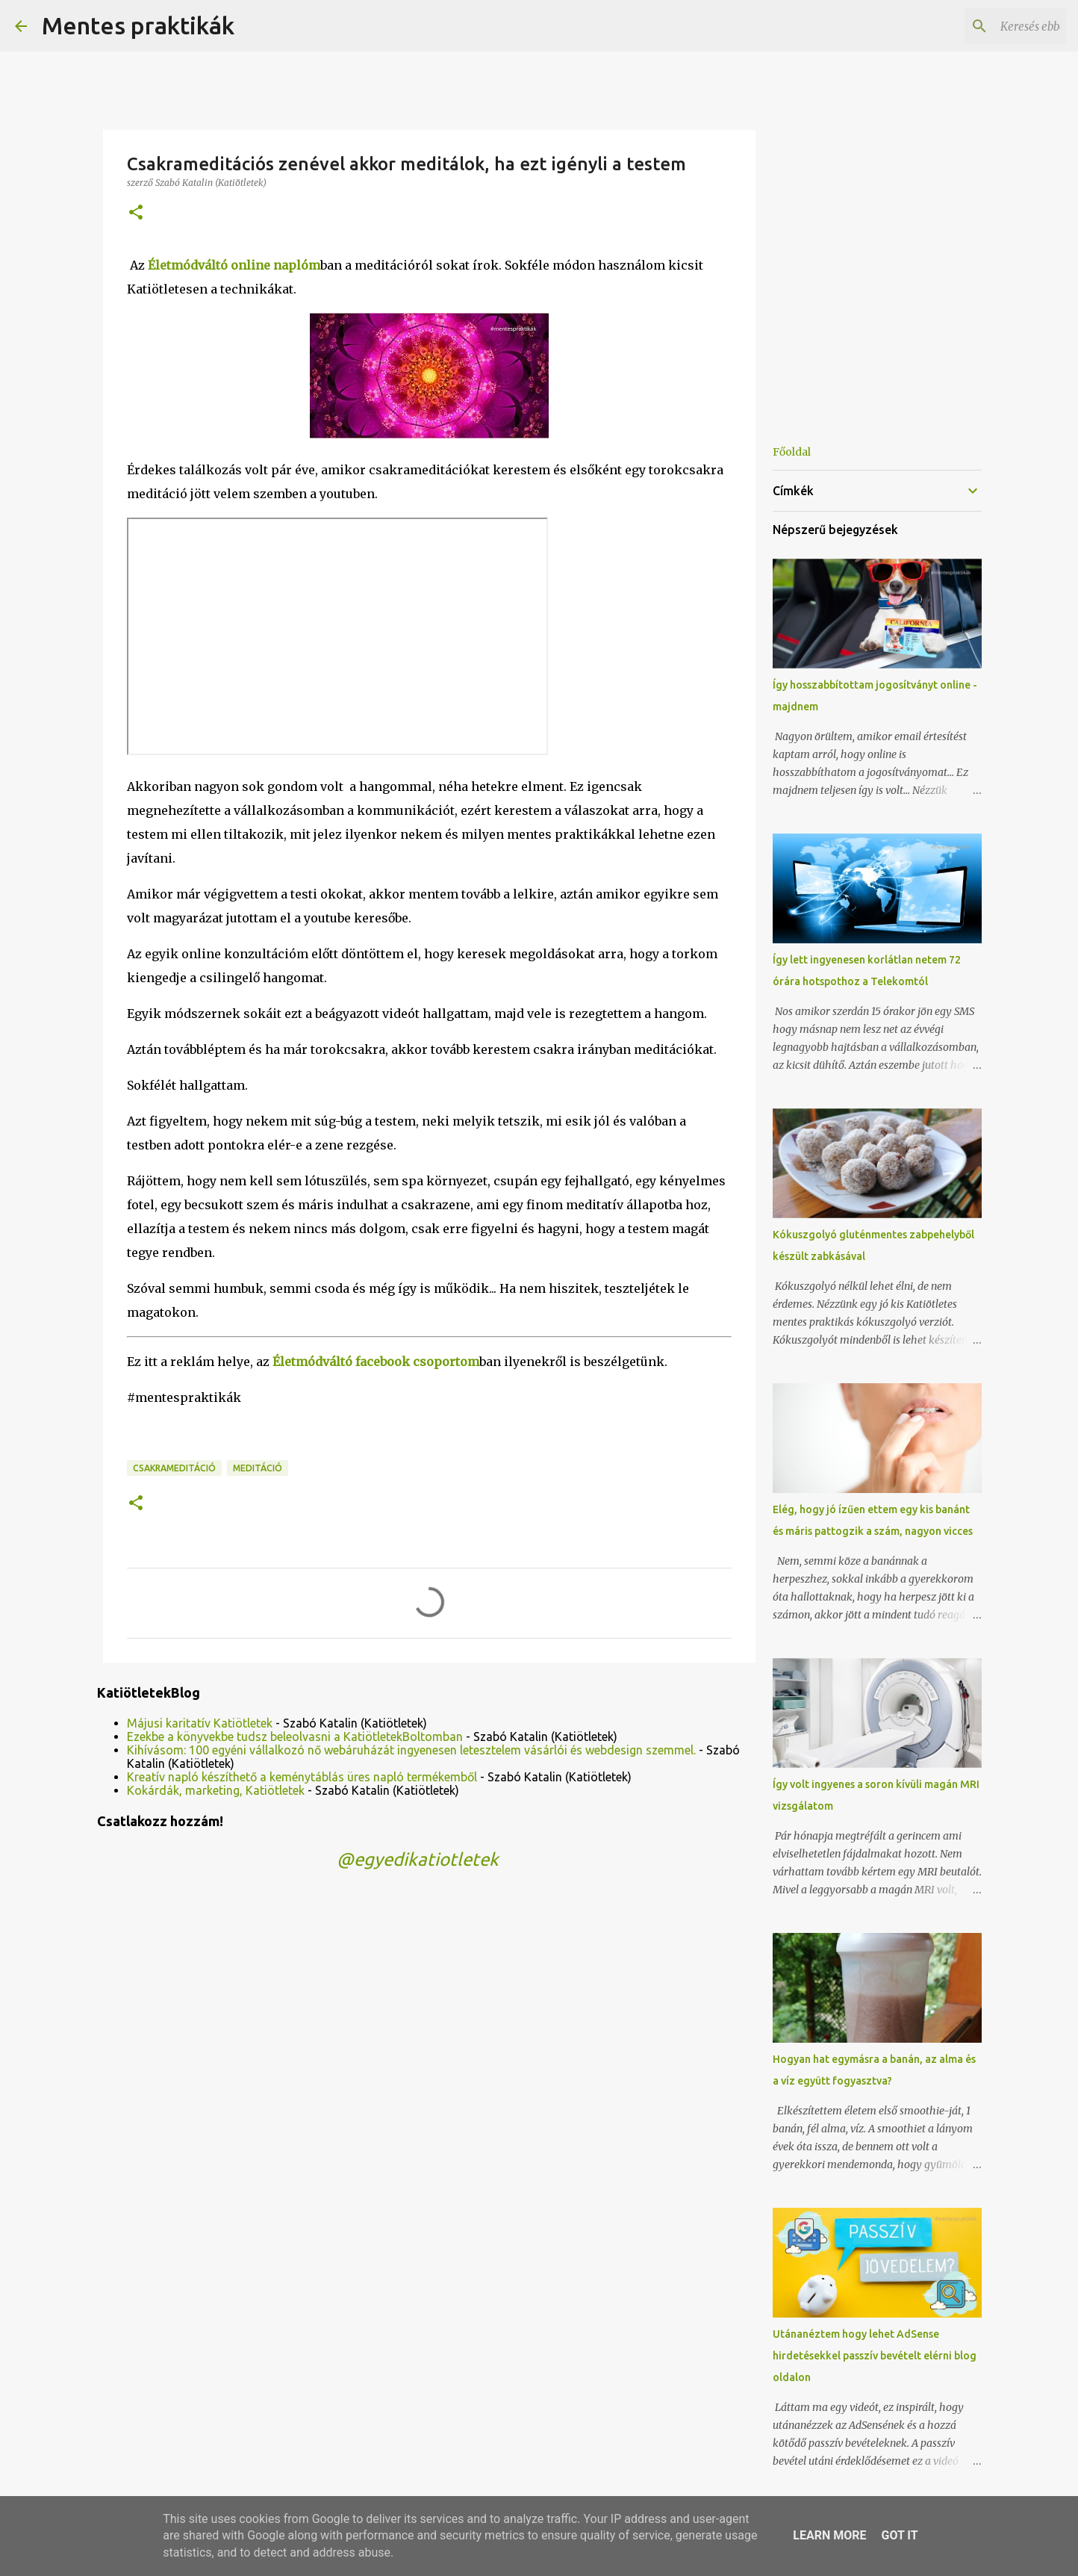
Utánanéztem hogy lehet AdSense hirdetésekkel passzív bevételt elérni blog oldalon (874, 2355)
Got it (899, 2535)
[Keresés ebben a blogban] (987, 26)
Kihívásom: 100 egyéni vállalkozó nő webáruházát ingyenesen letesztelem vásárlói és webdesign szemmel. (411, 1750)
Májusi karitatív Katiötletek (199, 1723)
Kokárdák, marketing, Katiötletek (216, 1790)
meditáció (257, 1468)
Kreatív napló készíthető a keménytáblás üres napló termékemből (302, 1777)
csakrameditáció (174, 1468)
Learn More (829, 2535)
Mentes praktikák (138, 25)
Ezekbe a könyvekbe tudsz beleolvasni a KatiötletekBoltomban (295, 1736)
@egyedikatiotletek (418, 1859)
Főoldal (792, 452)
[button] (136, 213)
